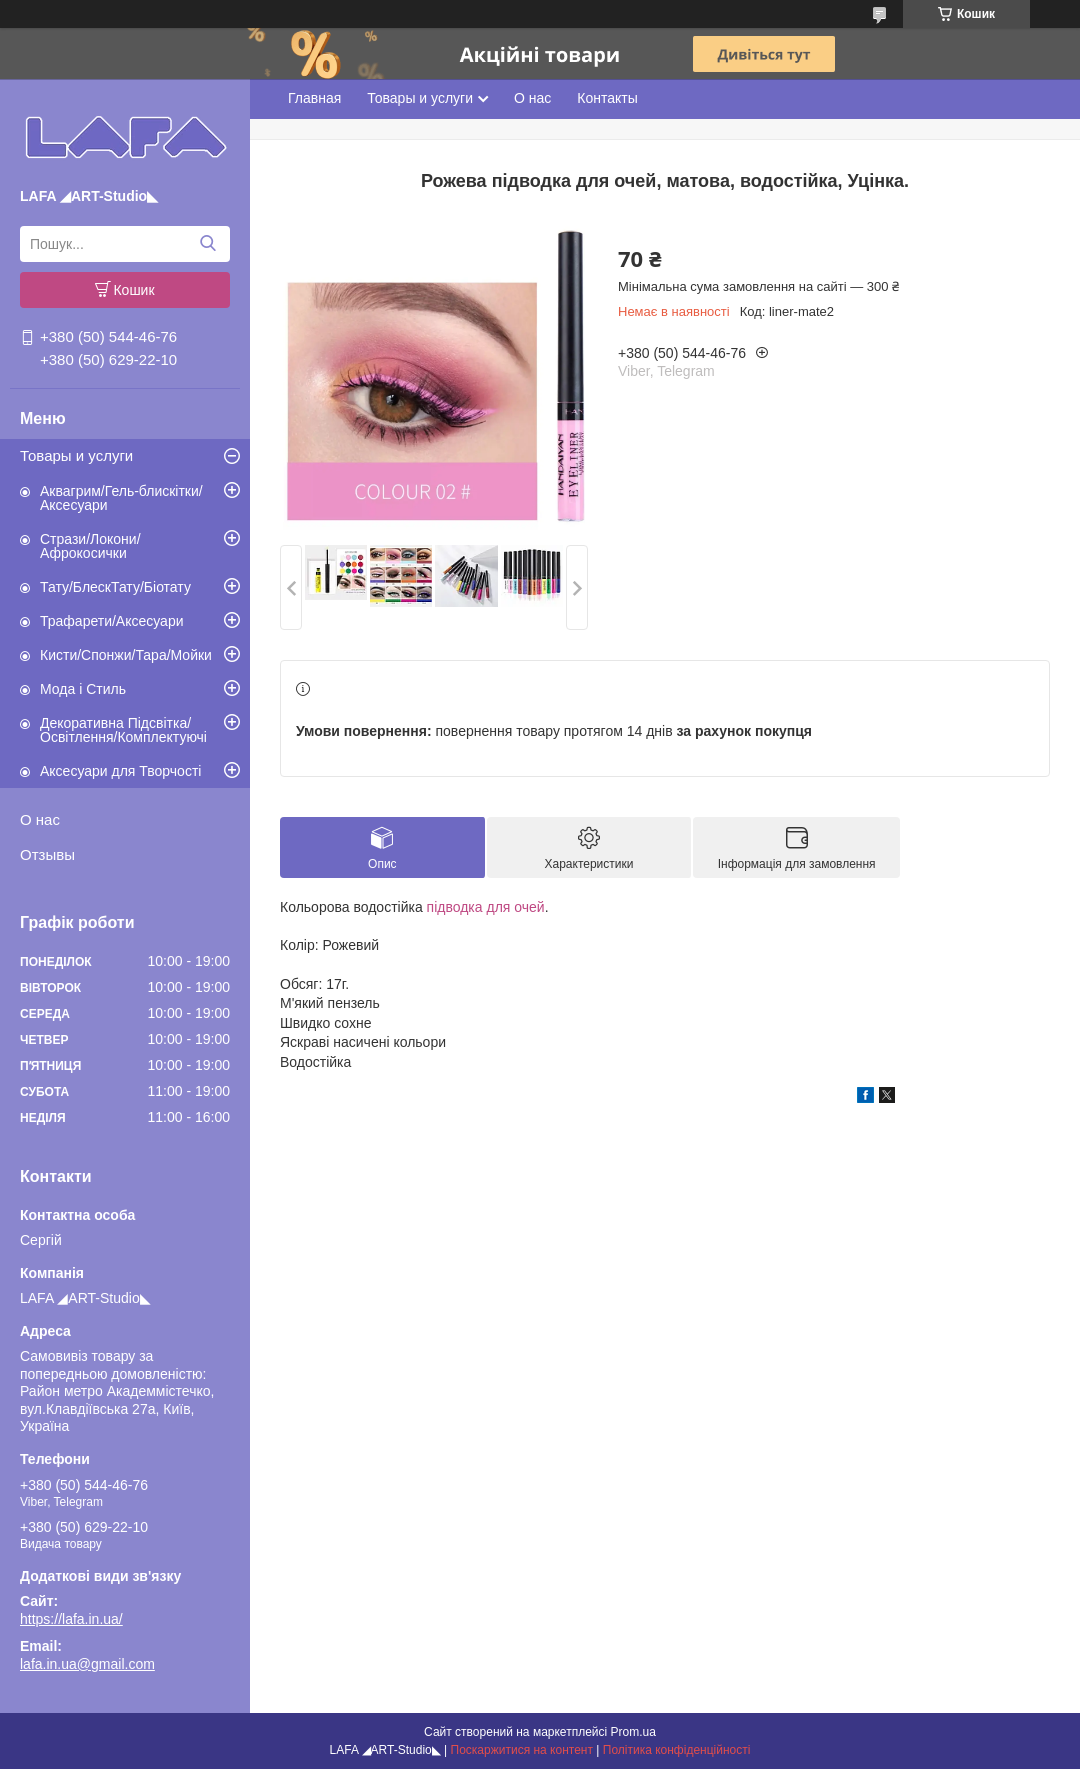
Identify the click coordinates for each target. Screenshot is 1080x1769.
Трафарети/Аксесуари (112, 621)
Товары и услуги (76, 455)
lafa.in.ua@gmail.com (87, 1664)
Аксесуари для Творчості (120, 771)
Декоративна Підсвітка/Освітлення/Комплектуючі (123, 730)
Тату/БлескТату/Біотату (115, 587)
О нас (40, 819)
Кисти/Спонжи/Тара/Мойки (126, 655)
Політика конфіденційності (677, 1750)
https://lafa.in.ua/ (71, 1619)
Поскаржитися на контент (522, 1750)
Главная (314, 98)
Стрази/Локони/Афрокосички (90, 546)
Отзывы (47, 854)
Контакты (607, 98)
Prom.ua (633, 1732)
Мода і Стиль (83, 689)
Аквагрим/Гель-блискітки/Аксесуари (121, 498)
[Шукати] (207, 244)
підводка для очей (486, 907)
